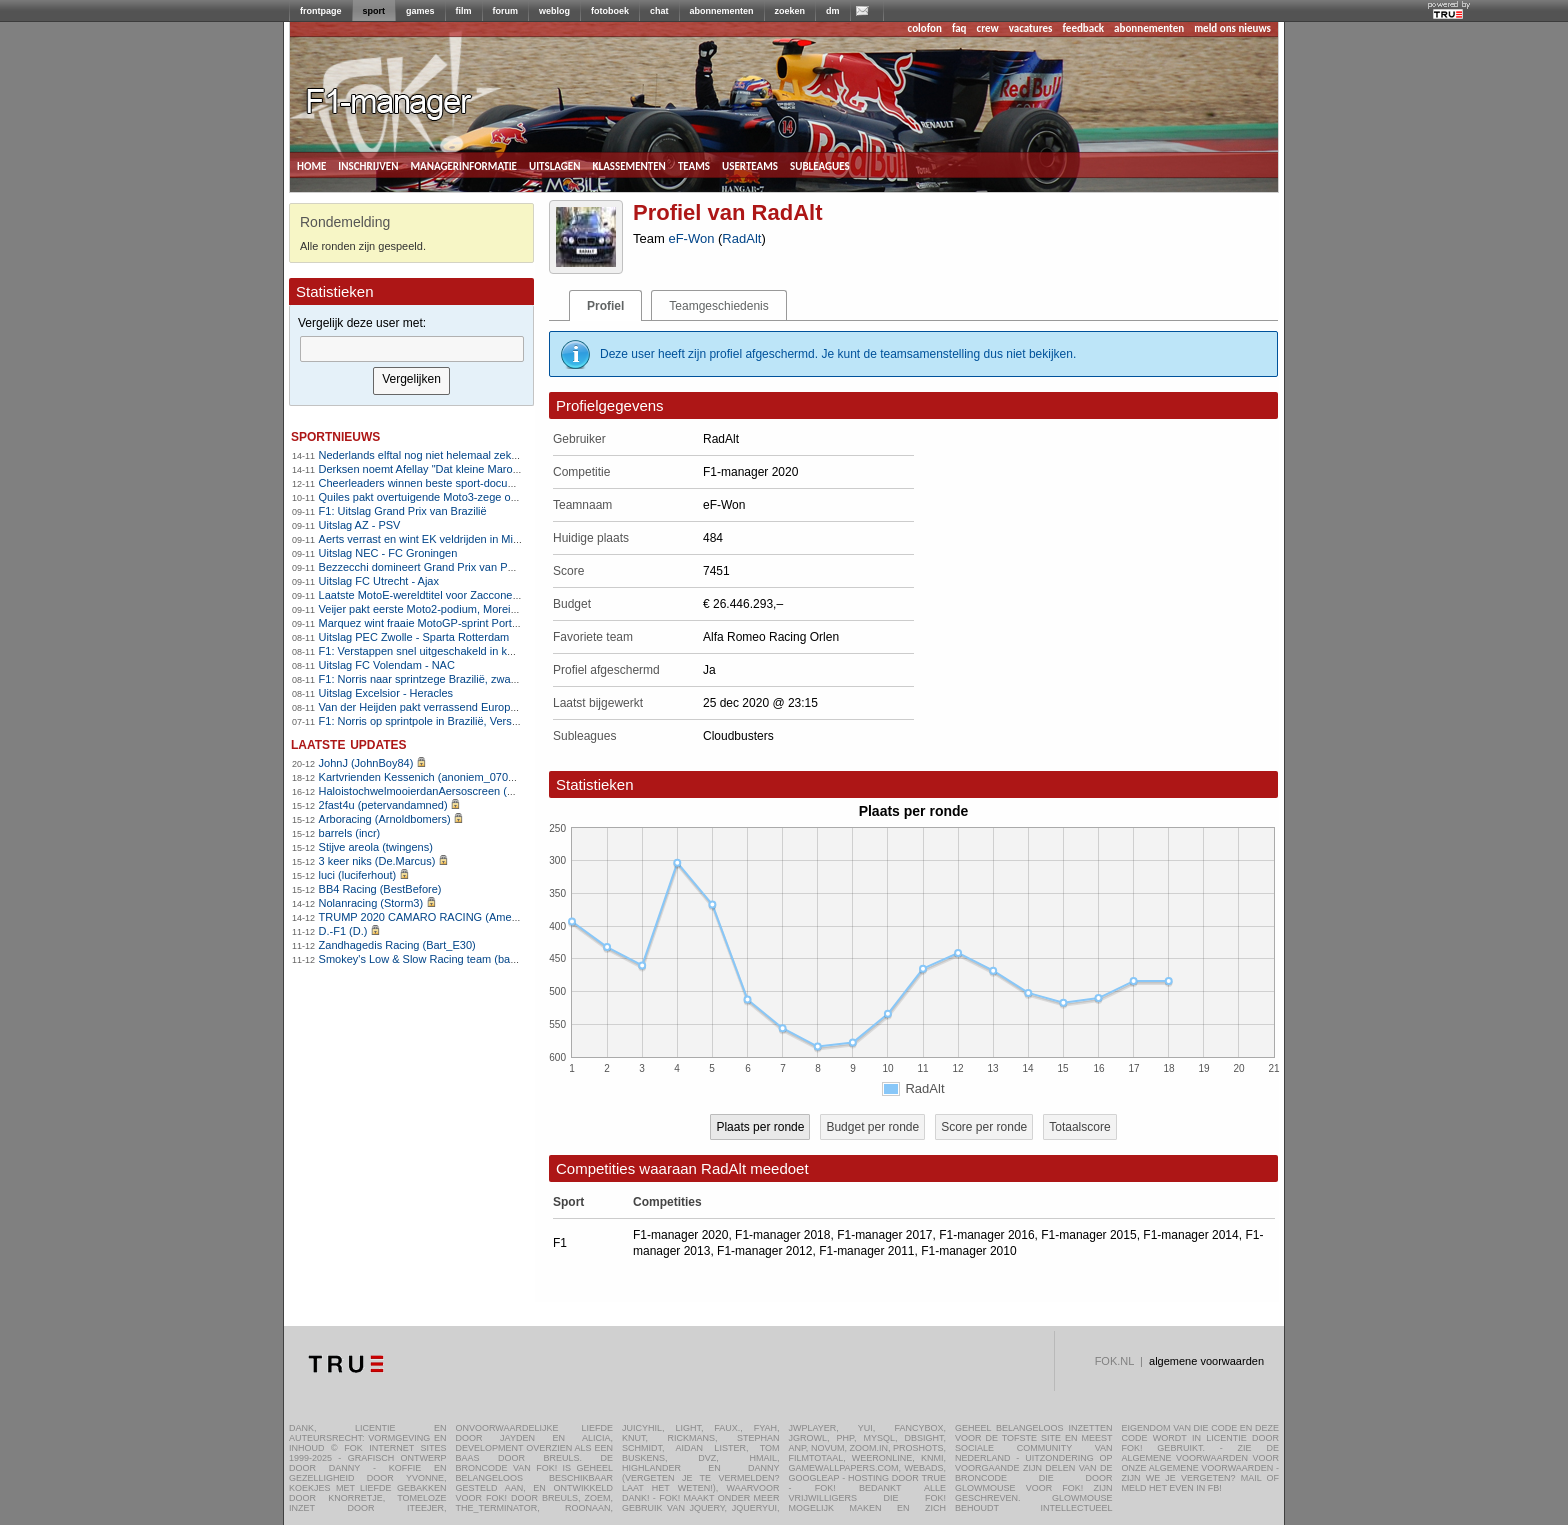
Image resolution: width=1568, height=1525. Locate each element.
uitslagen (555, 165)
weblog (554, 11)
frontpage (321, 11)
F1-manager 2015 (1088, 1235)
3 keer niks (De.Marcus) (377, 861)
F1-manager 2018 (782, 1235)
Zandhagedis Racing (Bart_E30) (397, 945)
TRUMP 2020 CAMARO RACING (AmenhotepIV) (439, 917)
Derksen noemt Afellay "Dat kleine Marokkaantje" (438, 469)
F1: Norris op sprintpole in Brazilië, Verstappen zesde (448, 721)
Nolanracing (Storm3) (371, 903)
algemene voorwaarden (1206, 1361)
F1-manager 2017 (884, 1235)
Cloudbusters (738, 736)
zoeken (790, 11)
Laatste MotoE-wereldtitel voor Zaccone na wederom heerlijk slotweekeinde (503, 595)
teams (694, 165)
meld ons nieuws (1232, 28)
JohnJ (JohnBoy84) (366, 763)
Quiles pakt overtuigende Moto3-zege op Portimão (441, 497)
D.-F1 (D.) (343, 931)
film (464, 11)
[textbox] (412, 349)
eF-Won (691, 238)
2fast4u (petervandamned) (383, 805)
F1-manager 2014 (1190, 1235)
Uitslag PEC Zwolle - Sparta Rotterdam (414, 637)
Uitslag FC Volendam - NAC (387, 665)
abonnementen (722, 11)
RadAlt (741, 238)
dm (833, 11)
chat (659, 11)
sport (374, 11)
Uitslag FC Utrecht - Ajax (379, 581)
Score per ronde (984, 1127)
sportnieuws (335, 435)
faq (959, 28)
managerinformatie (463, 165)
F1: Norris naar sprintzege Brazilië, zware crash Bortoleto (458, 679)
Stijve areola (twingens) (376, 847)
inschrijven (368, 165)
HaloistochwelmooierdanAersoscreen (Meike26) (436, 791)
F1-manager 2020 (680, 1235)
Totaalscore (1079, 1127)
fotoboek (610, 11)
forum (506, 11)
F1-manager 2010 (968, 1251)
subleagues (820, 165)
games (420, 11)
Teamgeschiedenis (718, 306)
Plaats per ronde (760, 1127)
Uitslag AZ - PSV (360, 525)
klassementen (628, 165)
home (311, 165)
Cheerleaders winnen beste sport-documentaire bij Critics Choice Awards (497, 483)
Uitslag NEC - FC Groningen (388, 553)
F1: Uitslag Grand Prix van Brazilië (403, 511)
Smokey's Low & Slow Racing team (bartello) (428, 959)
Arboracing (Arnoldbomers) (385, 819)
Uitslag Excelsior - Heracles (386, 693)
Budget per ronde (872, 1127)
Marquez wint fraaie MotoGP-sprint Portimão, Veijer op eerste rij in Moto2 (497, 623)
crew (988, 28)
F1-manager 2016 (986, 1235)
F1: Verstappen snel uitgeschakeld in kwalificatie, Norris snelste (473, 651)
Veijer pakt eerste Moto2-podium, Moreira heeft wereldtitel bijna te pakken (498, 609)
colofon (925, 28)
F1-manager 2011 (866, 1251)
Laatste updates (349, 743)
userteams (750, 165)
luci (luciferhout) (358, 875)
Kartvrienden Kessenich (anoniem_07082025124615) (449, 777)
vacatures (1031, 28)
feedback (1083, 28)
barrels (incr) (350, 833)
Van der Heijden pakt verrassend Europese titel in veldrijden (464, 707)
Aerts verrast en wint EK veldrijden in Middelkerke (440, 539)
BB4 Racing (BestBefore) (380, 889)
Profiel (605, 306)
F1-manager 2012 (764, 1251)
